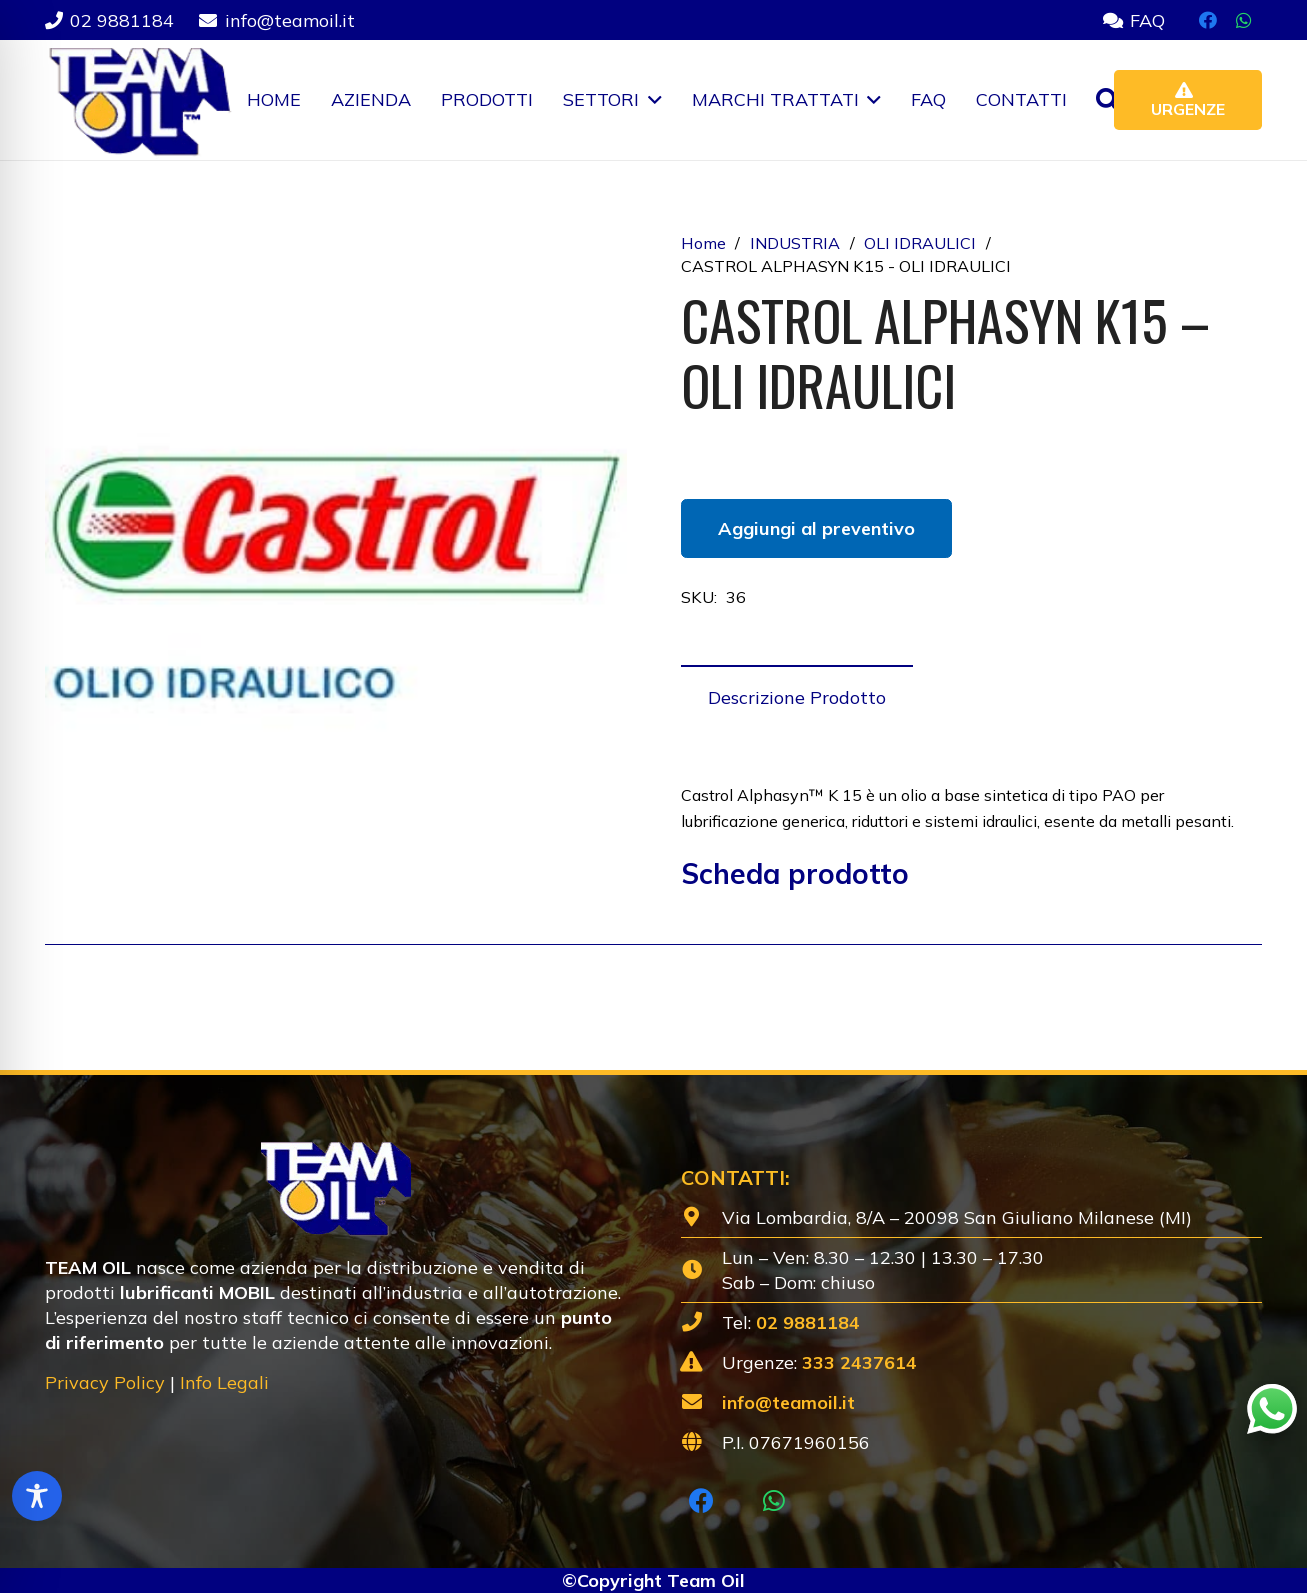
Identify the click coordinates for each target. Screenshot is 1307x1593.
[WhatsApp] (1244, 20)
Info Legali (224, 1382)
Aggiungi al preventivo (816, 528)
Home (703, 243)
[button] (650, 100)
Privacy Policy (105, 1382)
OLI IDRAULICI (920, 243)
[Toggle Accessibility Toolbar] (37, 1496)
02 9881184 (808, 1322)
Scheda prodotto (795, 873)
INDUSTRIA (795, 243)
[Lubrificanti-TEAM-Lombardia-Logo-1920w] (138, 100)
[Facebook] (1208, 20)
